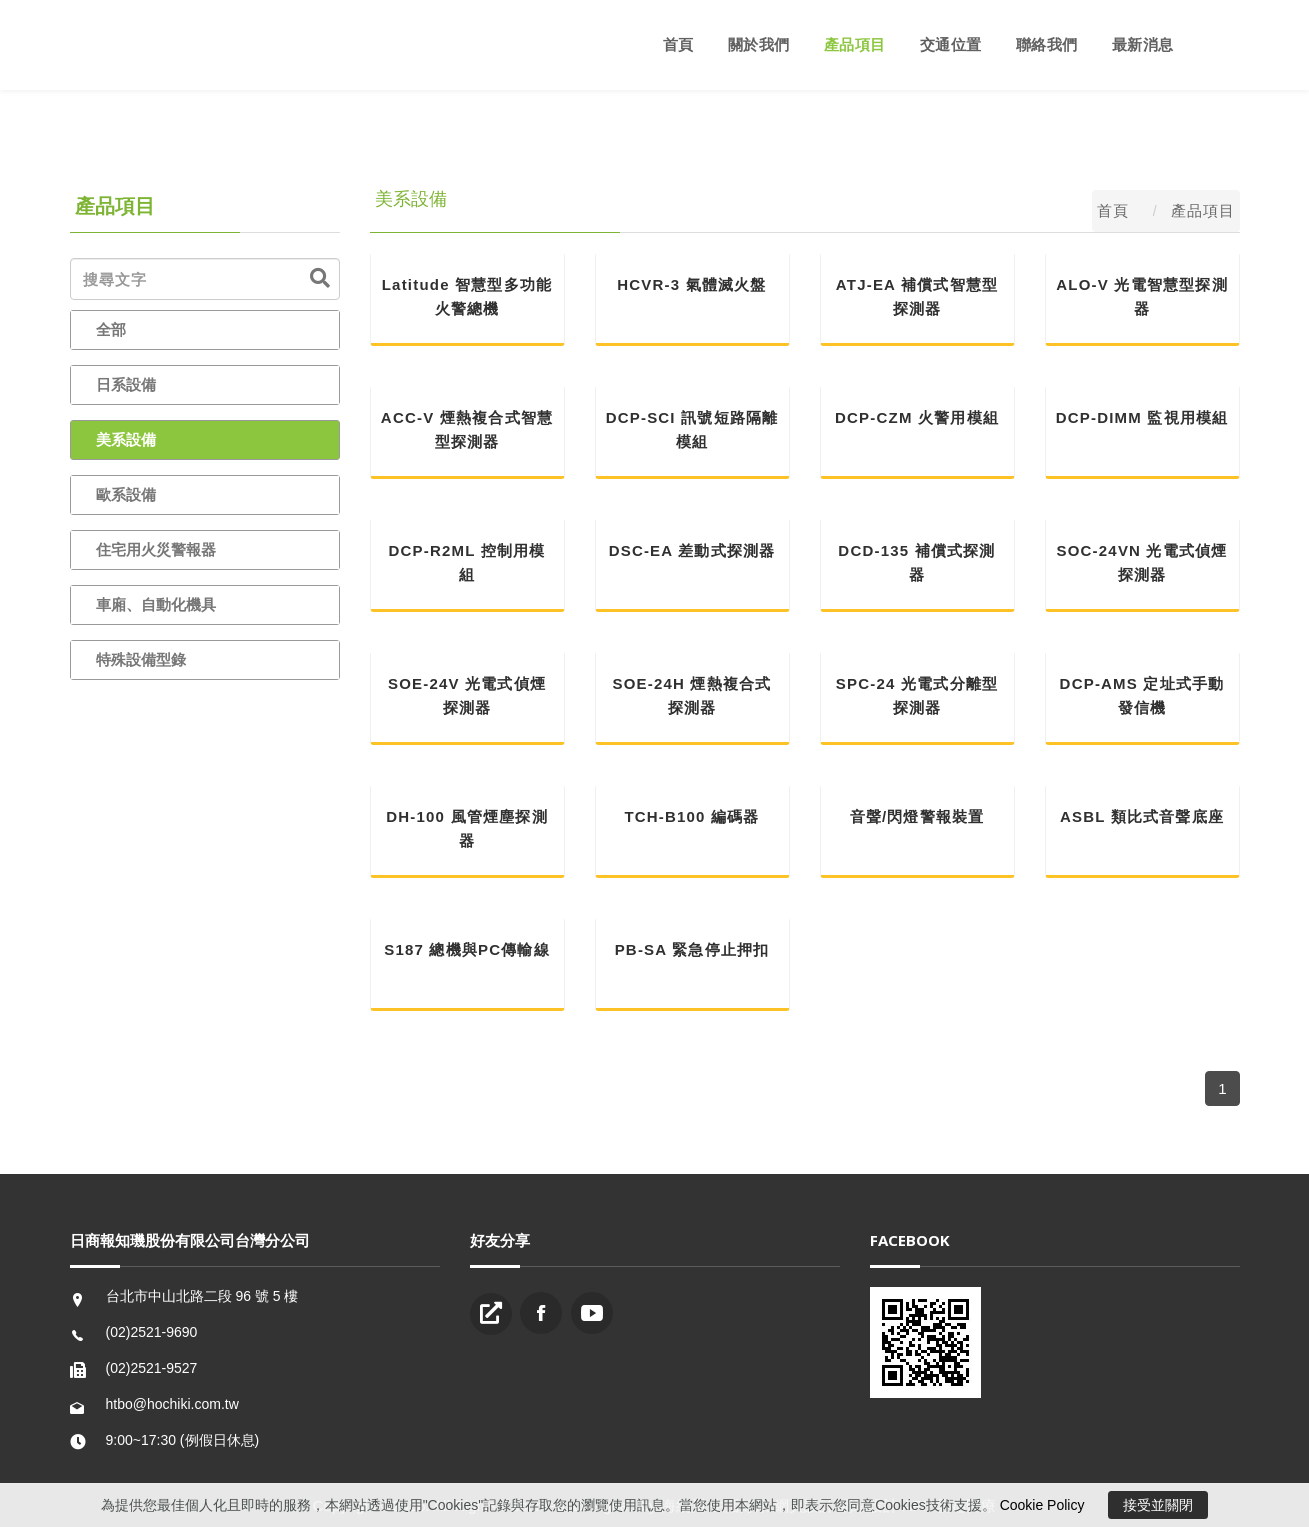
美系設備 (126, 439)
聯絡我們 (1047, 44)
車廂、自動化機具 (156, 604)
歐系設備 (126, 494)
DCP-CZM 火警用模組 (917, 417)
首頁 (678, 44)
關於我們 (759, 44)
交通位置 (951, 44)
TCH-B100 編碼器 (691, 816)
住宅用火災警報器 (156, 549)
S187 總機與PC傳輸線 (467, 949)
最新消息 (1143, 44)
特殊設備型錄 (141, 659)
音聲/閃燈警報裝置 (917, 816)
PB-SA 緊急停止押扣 (692, 949)
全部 (111, 329)
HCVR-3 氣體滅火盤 (691, 284)
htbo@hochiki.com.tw (172, 1404)
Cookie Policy (1042, 1505)
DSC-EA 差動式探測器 (692, 550)
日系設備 (126, 384)
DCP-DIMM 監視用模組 (1142, 417)
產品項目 (855, 44)
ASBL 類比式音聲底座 (1142, 816)
